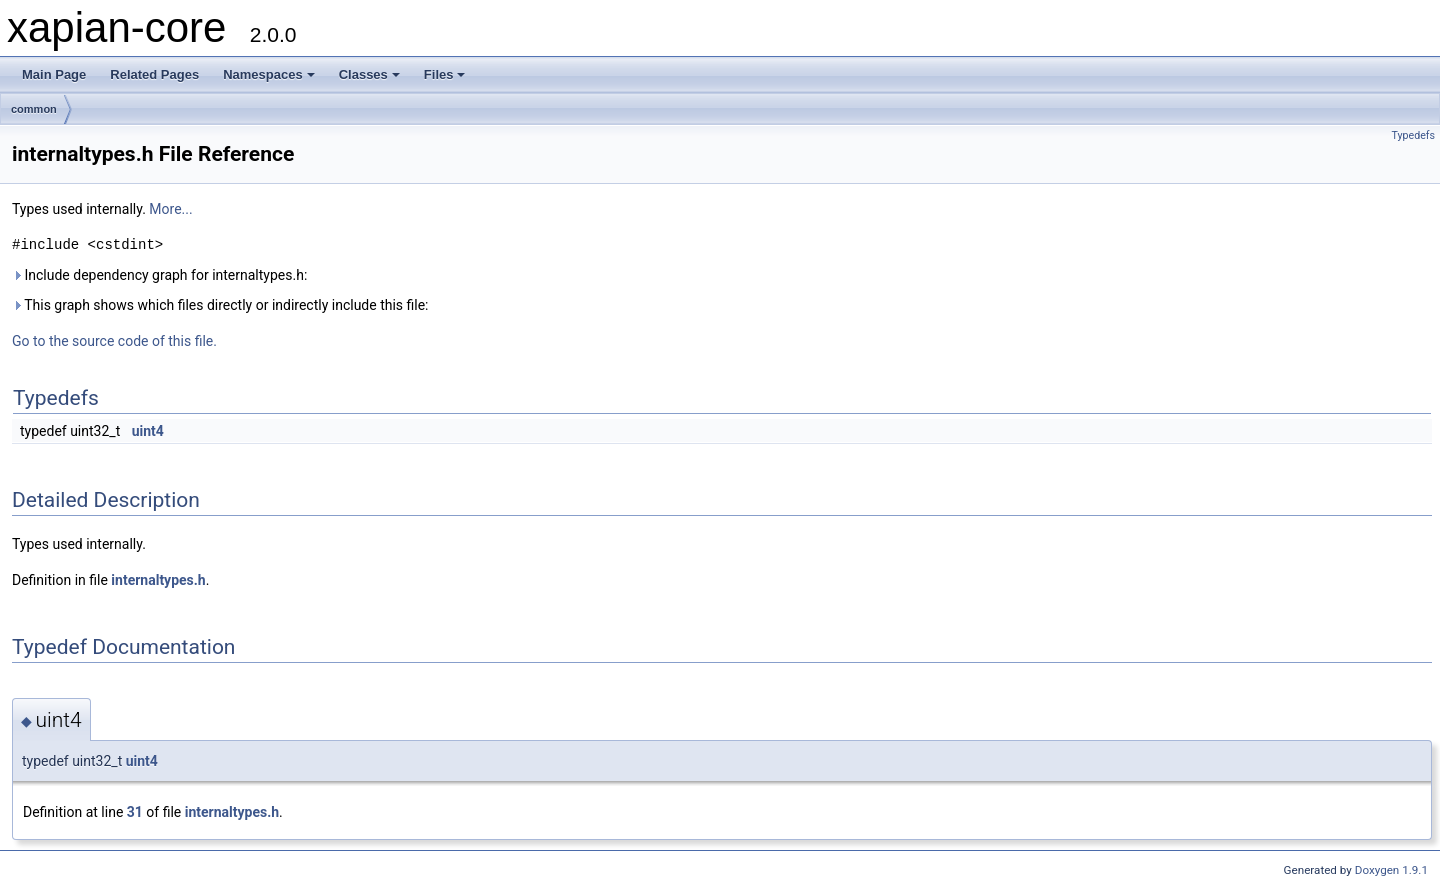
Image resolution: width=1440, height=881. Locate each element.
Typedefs (1413, 135)
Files (445, 74)
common (34, 109)
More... (170, 209)
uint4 (148, 431)
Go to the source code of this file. (114, 341)
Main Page (54, 74)
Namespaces (269, 74)
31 (135, 812)
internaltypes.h (158, 580)
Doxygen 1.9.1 (1391, 870)
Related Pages (154, 74)
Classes (369, 74)
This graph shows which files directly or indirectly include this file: (220, 305)
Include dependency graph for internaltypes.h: (159, 275)
